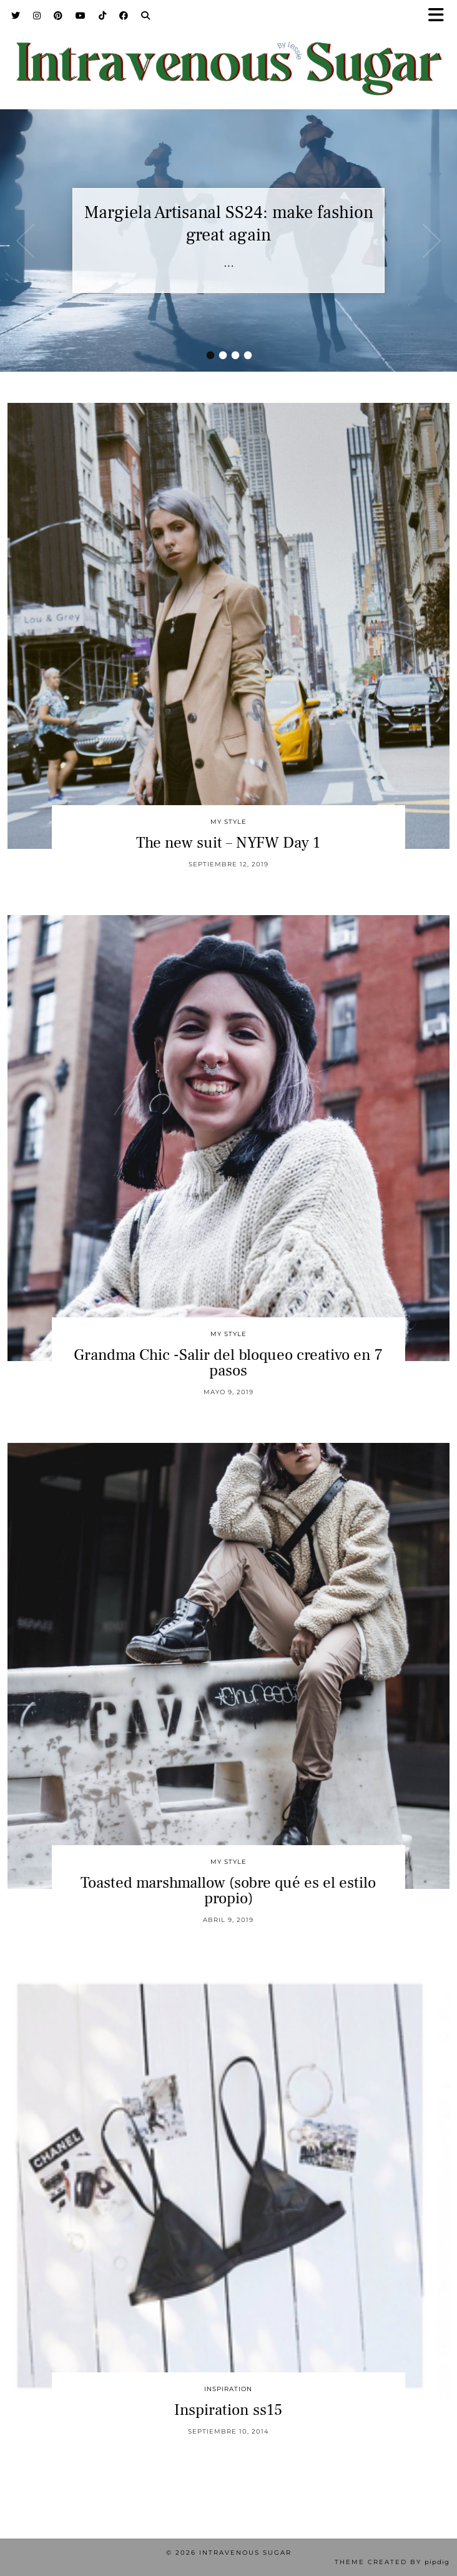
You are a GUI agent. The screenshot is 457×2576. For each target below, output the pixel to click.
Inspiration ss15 (228, 2410)
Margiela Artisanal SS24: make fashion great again (228, 223)
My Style (228, 822)
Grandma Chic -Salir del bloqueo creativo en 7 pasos (228, 1362)
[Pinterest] (58, 15)
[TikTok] (103, 15)
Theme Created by (392, 2562)
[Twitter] (16, 15)
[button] (440, 16)
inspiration (228, 2389)
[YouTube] (81, 15)
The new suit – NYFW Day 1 (228, 843)
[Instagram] (37, 15)
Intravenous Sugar (245, 2553)
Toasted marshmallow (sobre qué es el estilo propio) (228, 1890)
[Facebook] (124, 15)
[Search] (145, 15)
